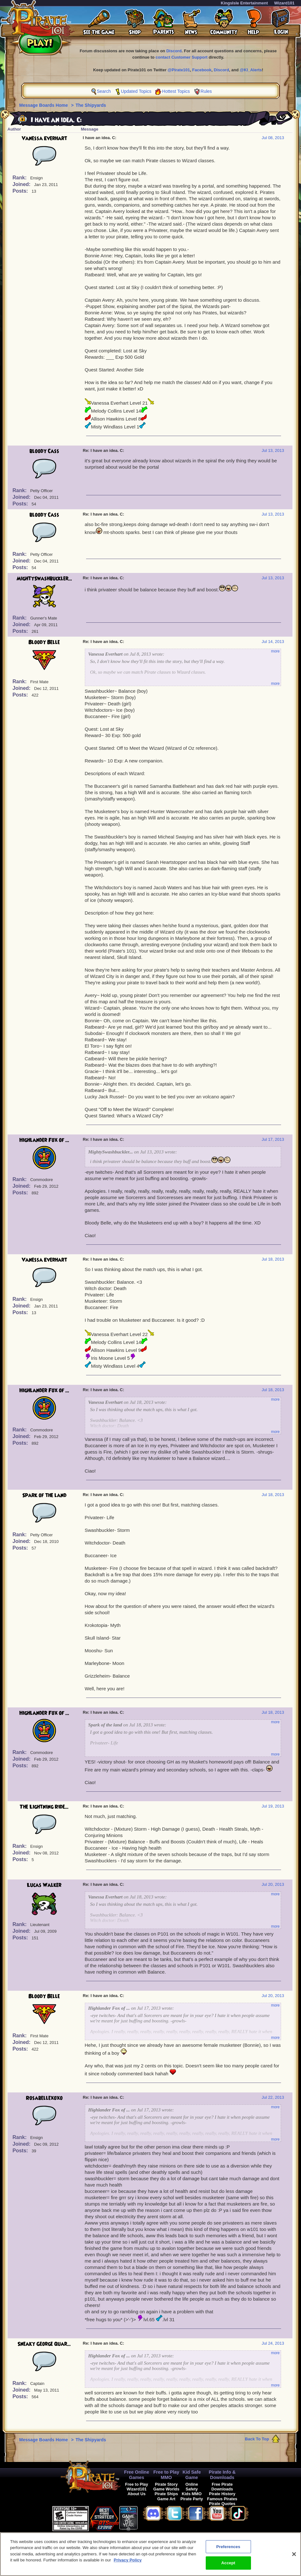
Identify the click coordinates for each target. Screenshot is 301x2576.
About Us (137, 2493)
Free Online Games (136, 2475)
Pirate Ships (166, 2493)
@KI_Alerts (251, 69)
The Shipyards (91, 105)
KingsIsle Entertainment (244, 3)
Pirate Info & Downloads (222, 2475)
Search (104, 91)
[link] (153, 2517)
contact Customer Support (182, 57)
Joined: (22, 184)
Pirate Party (191, 2498)
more (275, 651)
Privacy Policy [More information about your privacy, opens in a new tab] (127, 2560)
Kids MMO (192, 2493)
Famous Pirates (222, 2498)
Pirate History (222, 2493)
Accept (228, 2563)
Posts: (21, 191)
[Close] (294, 2554)
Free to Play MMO (166, 2475)
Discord (173, 50)
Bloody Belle (44, 642)
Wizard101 (284, 3)
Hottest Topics (176, 91)
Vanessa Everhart (44, 138)
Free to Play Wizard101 (136, 2486)
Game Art (166, 2498)
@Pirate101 (179, 69)
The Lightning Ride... (44, 1807)
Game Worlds (166, 2489)
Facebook (201, 69)
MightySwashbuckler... (44, 578)
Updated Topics (136, 91)
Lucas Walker (44, 1885)
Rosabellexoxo (44, 2098)
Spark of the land (44, 1495)
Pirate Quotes (222, 2503)
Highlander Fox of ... (44, 1140)
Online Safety (191, 2486)
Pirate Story (166, 2484)
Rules (206, 91)
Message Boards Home (44, 105)
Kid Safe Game (192, 2475)
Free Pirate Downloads (222, 2486)
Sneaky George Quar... (44, 2344)
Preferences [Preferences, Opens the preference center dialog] (228, 2546)
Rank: (20, 177)
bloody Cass (44, 451)
